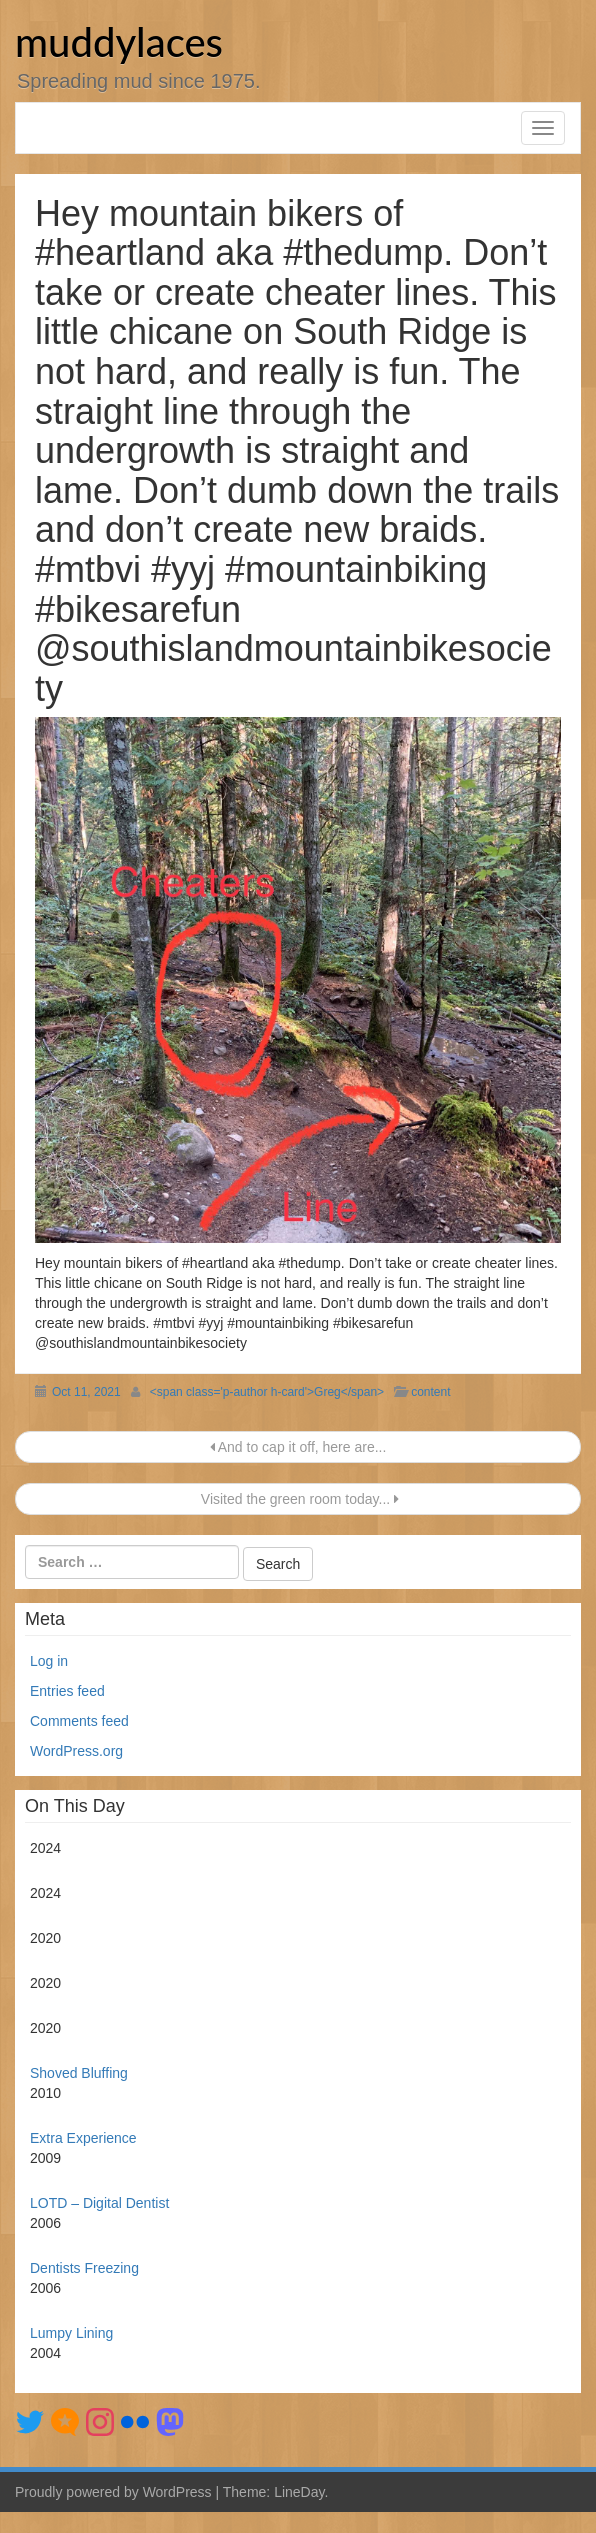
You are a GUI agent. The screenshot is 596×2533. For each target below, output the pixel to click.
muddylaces (119, 42)
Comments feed (79, 1721)
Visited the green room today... (298, 1499)
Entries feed (67, 1691)
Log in (49, 1661)
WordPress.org (76, 1751)
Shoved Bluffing (79, 2073)
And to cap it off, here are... (298, 1447)
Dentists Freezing (84, 2268)
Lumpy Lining (71, 2333)
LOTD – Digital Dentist (99, 2203)
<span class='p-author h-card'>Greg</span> (267, 1392)
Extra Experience (83, 2138)
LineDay (299, 2492)
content (430, 1392)
